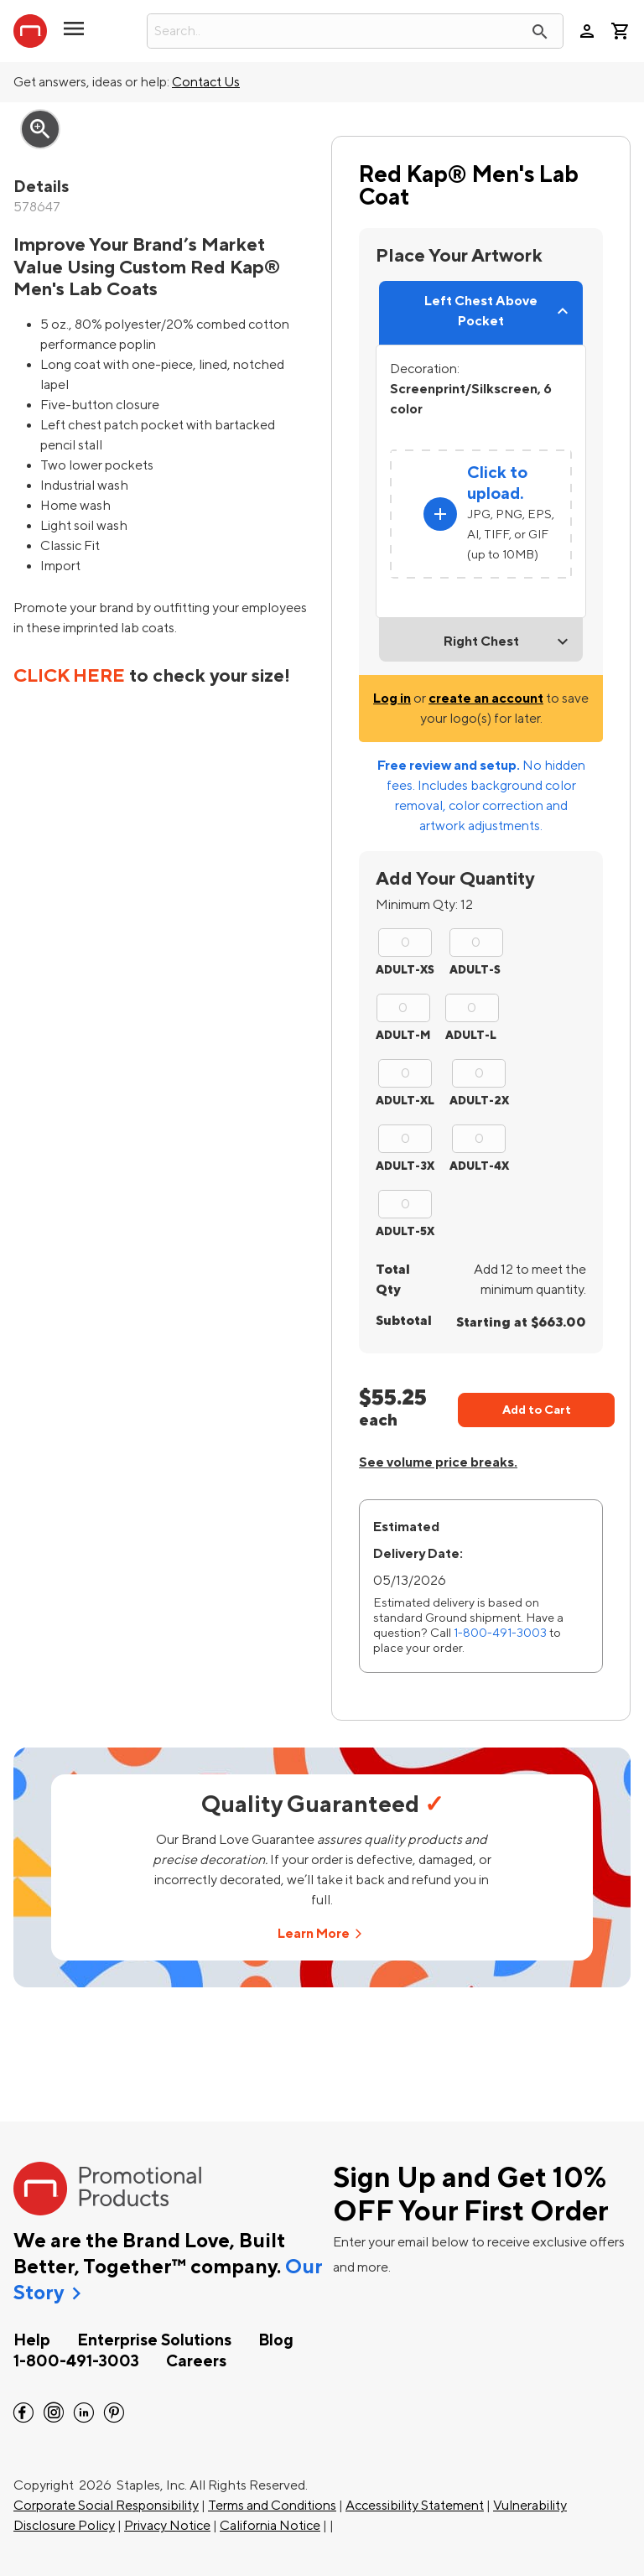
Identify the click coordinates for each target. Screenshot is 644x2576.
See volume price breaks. (438, 1462)
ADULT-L (470, 1035)
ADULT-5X (405, 1231)
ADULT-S (475, 969)
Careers (196, 2361)
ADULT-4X (479, 1166)
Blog (275, 2340)
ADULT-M (403, 1035)
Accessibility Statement (414, 2505)
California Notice (270, 2525)
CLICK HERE (69, 676)
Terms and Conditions (272, 2505)
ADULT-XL (405, 1100)
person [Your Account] (587, 31)
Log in (392, 698)
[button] (74, 35)
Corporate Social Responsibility (106, 2505)
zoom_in (40, 129)
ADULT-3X (405, 1166)
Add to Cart (536, 1410)
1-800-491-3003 (500, 1633)
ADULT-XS (405, 969)
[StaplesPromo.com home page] (30, 31)
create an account (485, 698)
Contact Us (206, 82)
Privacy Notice (167, 2525)
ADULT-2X (479, 1100)
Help (31, 2340)
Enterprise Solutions (154, 2340)
